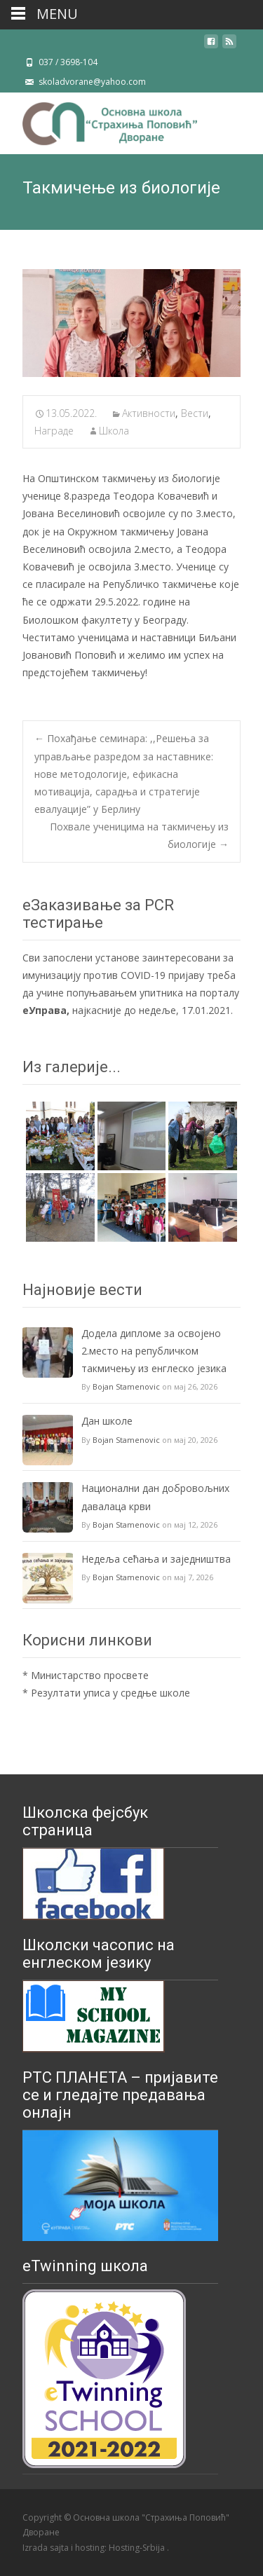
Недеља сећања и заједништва (156, 1559)
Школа (114, 430)
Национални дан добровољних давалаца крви (155, 1496)
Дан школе (107, 1420)
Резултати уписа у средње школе (110, 1692)
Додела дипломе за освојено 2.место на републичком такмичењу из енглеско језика (154, 1351)
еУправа (44, 1010)
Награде (54, 430)
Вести (194, 413)
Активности (148, 413)
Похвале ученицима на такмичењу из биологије (139, 835)
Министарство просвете (90, 1675)
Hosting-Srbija (138, 2548)
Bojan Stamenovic (126, 1386)
